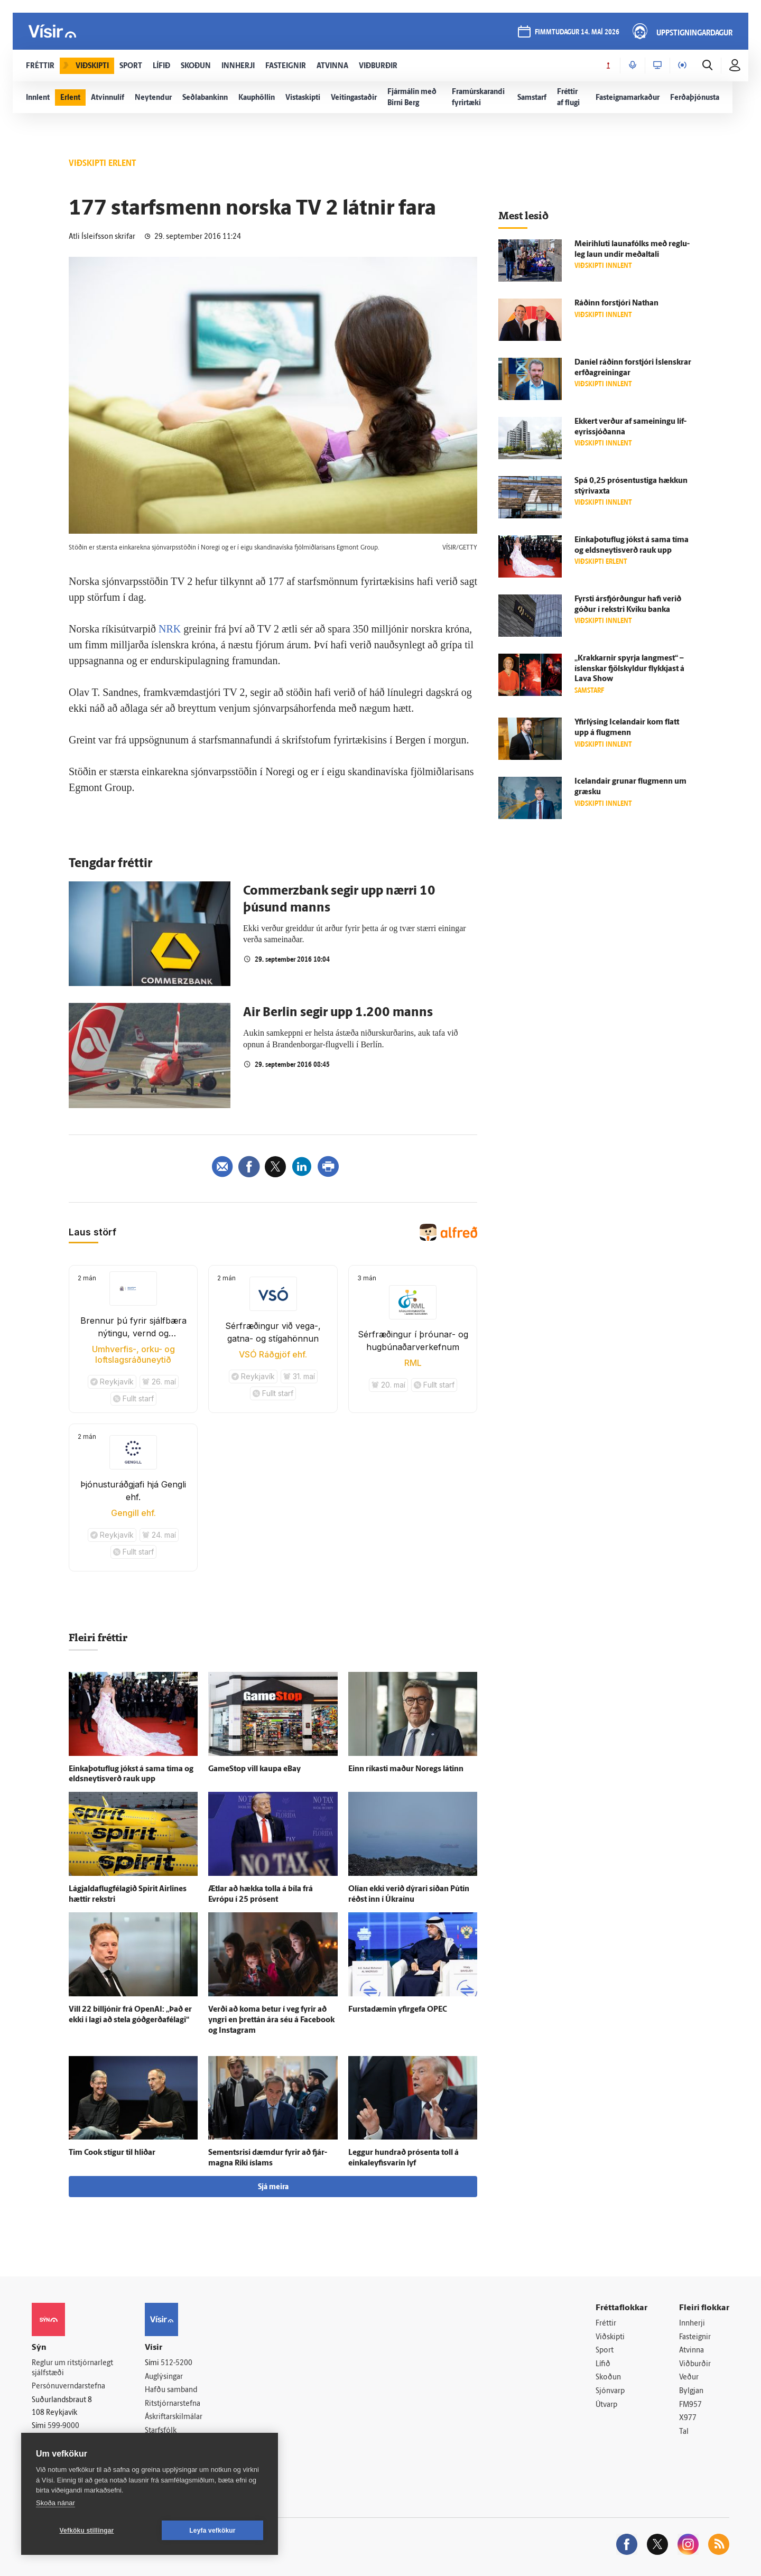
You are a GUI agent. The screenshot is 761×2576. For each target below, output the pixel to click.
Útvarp (606, 2405)
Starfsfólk (161, 2431)
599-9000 (63, 2426)
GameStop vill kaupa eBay (254, 1769)
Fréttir (606, 2324)
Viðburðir (695, 2364)
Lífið (603, 2364)
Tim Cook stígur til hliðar (112, 2153)
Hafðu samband (171, 2390)
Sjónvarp (610, 2391)
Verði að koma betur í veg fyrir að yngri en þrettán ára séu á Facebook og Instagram (271, 2020)
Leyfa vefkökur (212, 2530)
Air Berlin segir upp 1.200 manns (338, 1013)
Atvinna (691, 2351)
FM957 (690, 2405)
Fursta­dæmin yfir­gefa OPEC (397, 2010)
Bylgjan (691, 2391)
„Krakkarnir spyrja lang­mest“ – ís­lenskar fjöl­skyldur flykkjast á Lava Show (629, 669)
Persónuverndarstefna (68, 2387)
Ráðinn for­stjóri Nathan (616, 304)
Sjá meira (273, 2187)
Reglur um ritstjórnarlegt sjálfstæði (72, 2368)
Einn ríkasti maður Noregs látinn (405, 1769)
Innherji (692, 2324)
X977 (688, 2418)
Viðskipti (610, 2337)
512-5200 (176, 2363)
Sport (605, 2351)
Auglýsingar (164, 2377)
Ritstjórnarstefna (172, 2404)
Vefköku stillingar (87, 2530)
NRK (170, 629)
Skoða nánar (55, 2503)
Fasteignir (695, 2337)
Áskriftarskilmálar (173, 2417)
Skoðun (608, 2378)
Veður (689, 2378)
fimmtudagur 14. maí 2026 (577, 32)
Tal (684, 2432)
